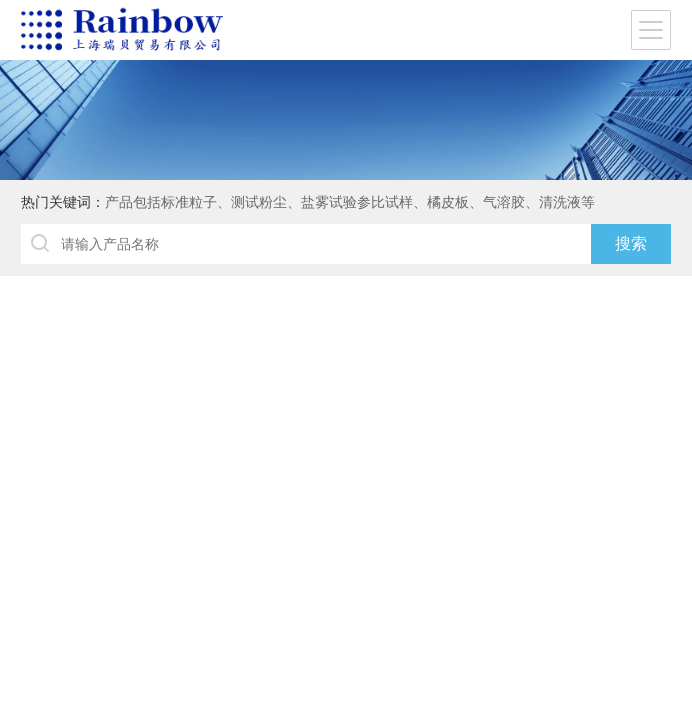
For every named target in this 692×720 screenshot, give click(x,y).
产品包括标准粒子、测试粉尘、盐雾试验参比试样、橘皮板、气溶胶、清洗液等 (350, 202)
